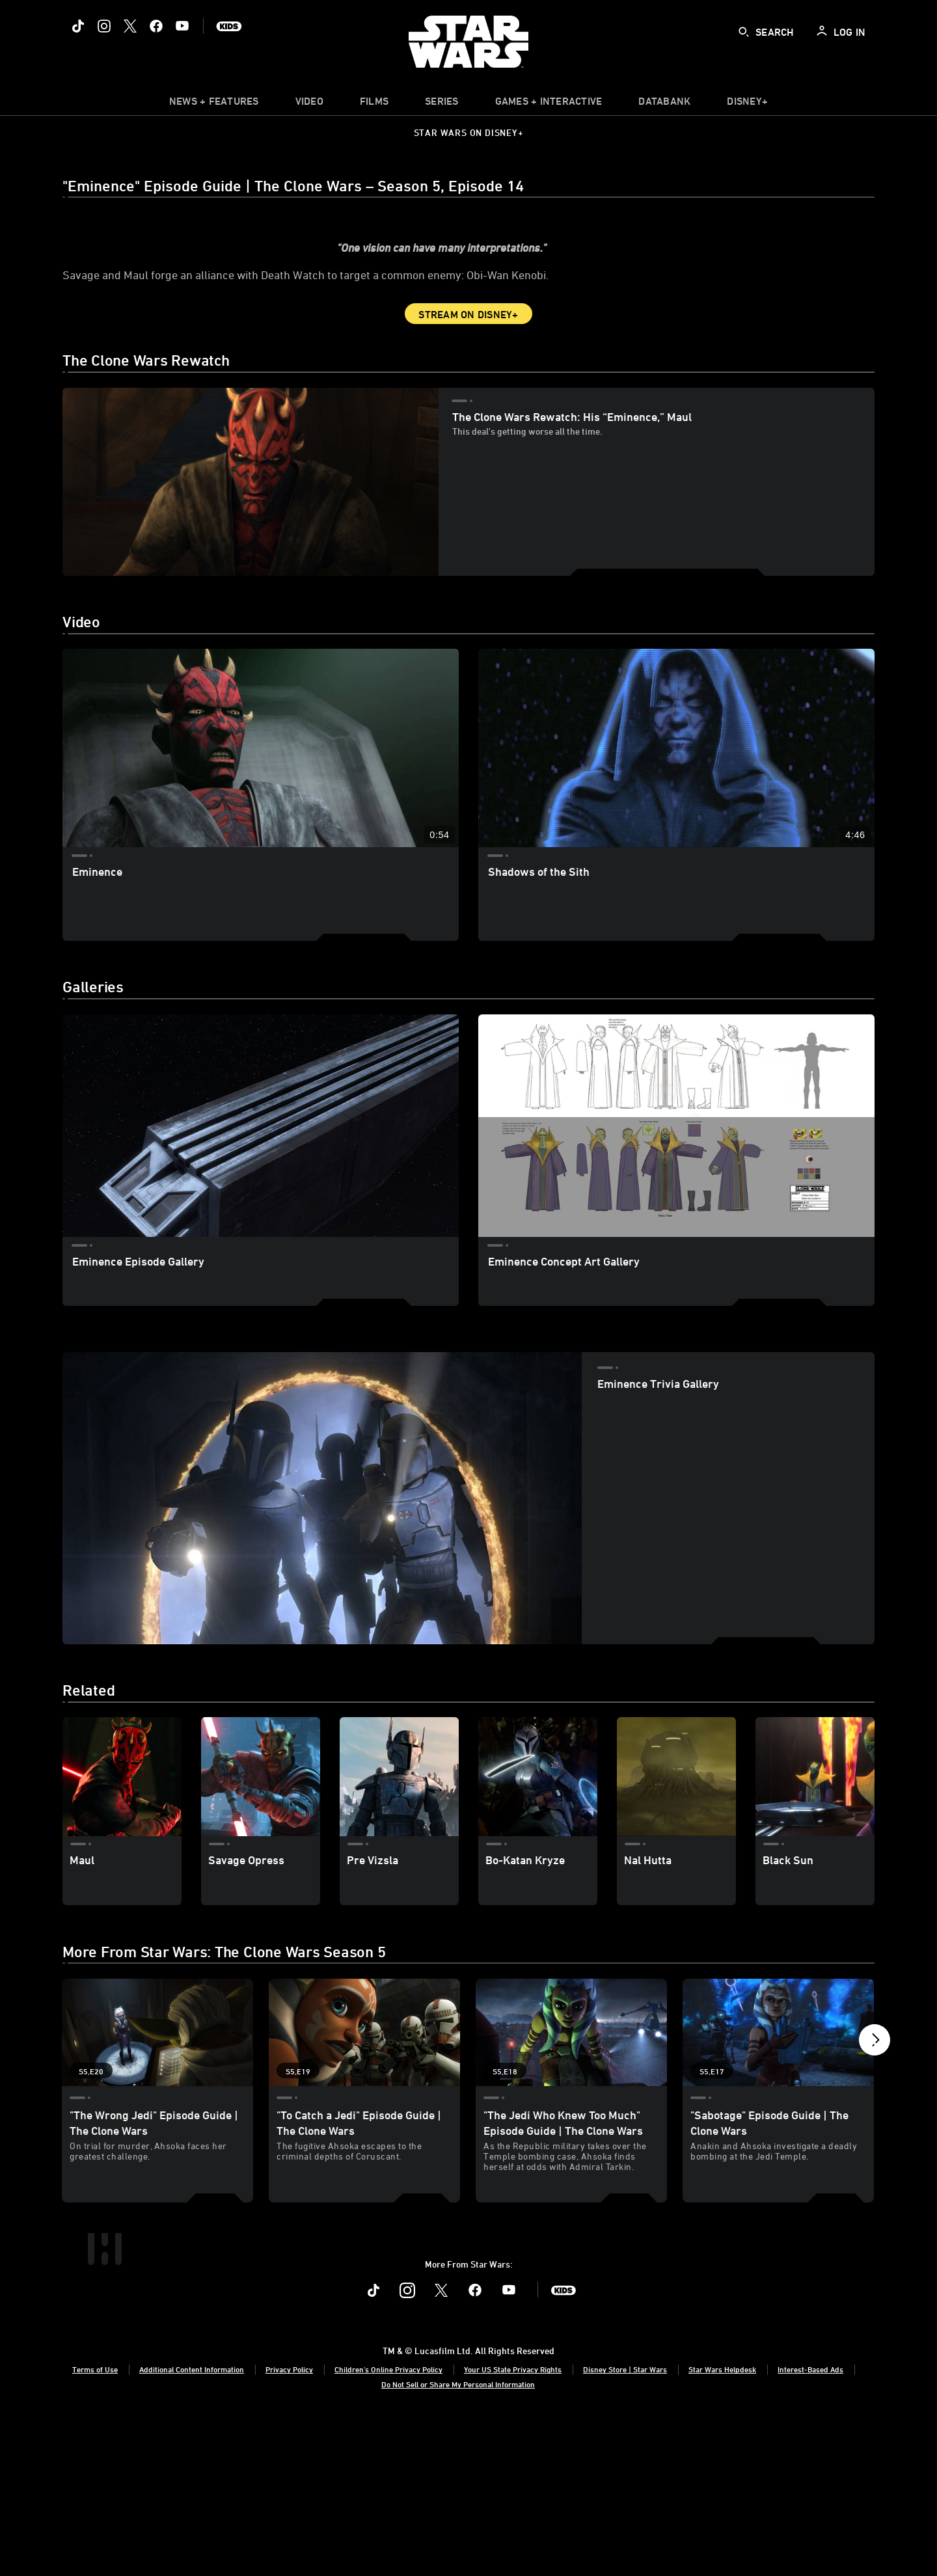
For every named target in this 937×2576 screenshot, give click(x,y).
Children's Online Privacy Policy (388, 2525)
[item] (214, 104)
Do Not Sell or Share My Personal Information (458, 2541)
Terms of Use (95, 2525)
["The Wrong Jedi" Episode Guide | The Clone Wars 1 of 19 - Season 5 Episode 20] (157, 2136)
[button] (874, 2142)
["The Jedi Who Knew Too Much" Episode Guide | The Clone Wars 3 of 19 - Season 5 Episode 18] (571, 2136)
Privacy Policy (289, 2525)
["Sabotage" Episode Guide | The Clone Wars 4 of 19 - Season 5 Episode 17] (778, 2136)
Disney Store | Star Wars (625, 2525)
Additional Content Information (191, 2525)
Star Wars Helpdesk (722, 2525)
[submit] (743, 31)
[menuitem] (309, 104)
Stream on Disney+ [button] (468, 418)
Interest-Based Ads (810, 2525)
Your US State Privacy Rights (513, 2525)
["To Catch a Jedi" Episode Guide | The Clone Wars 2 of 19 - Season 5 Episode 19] (364, 2136)
